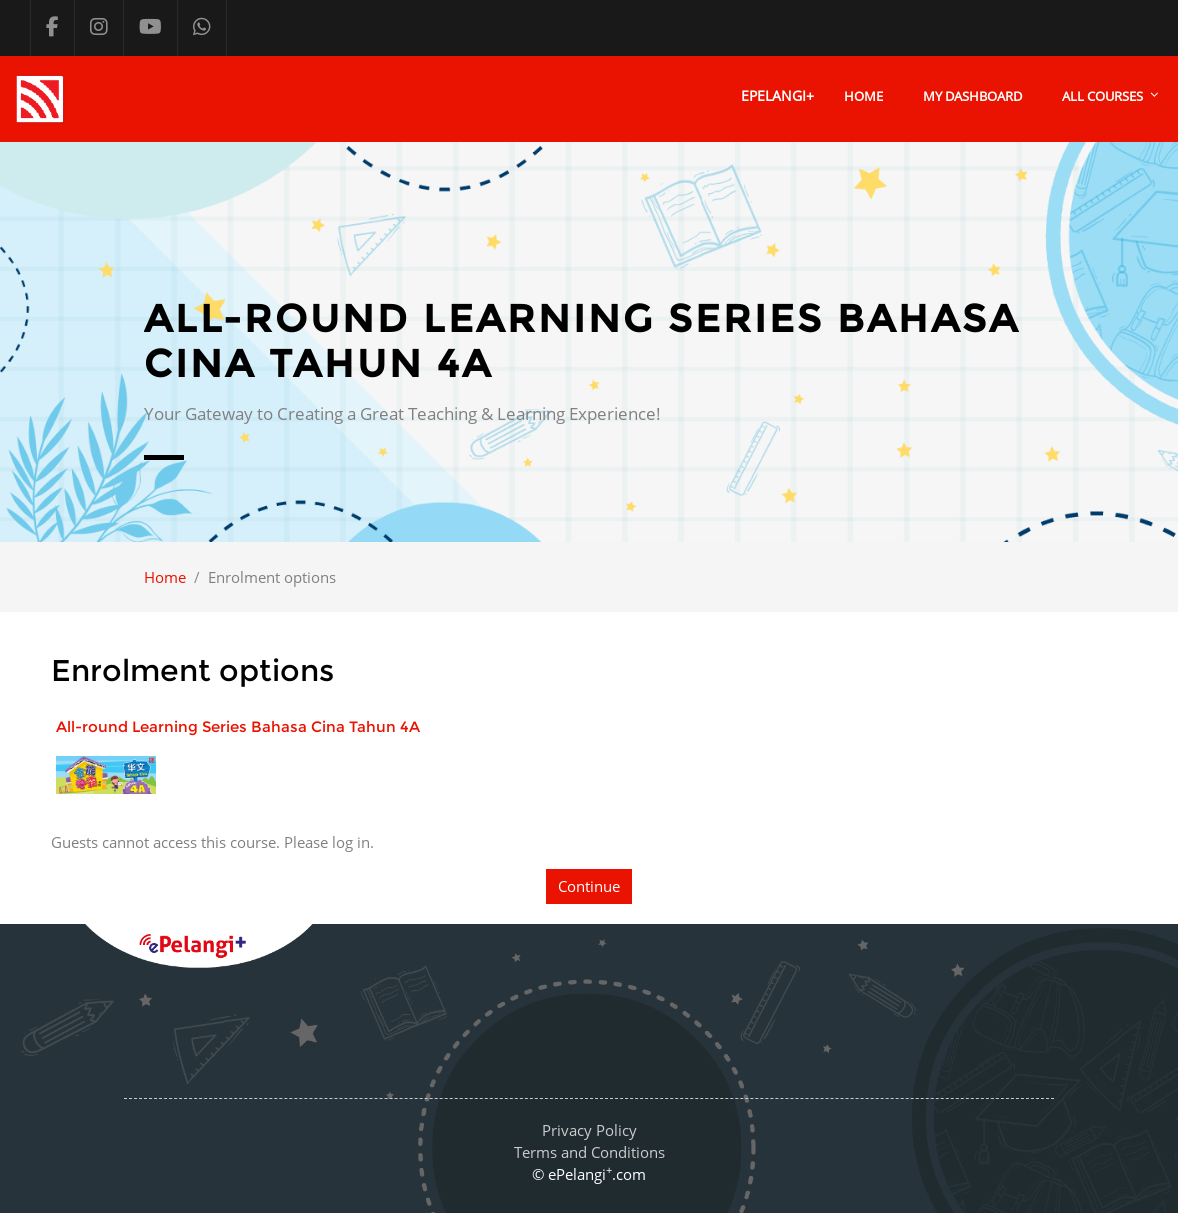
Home (863, 96)
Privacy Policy (589, 1130)
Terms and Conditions (589, 1152)
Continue (589, 886)
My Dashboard (972, 96)
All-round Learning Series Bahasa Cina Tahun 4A (238, 726)
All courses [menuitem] (1102, 96)
